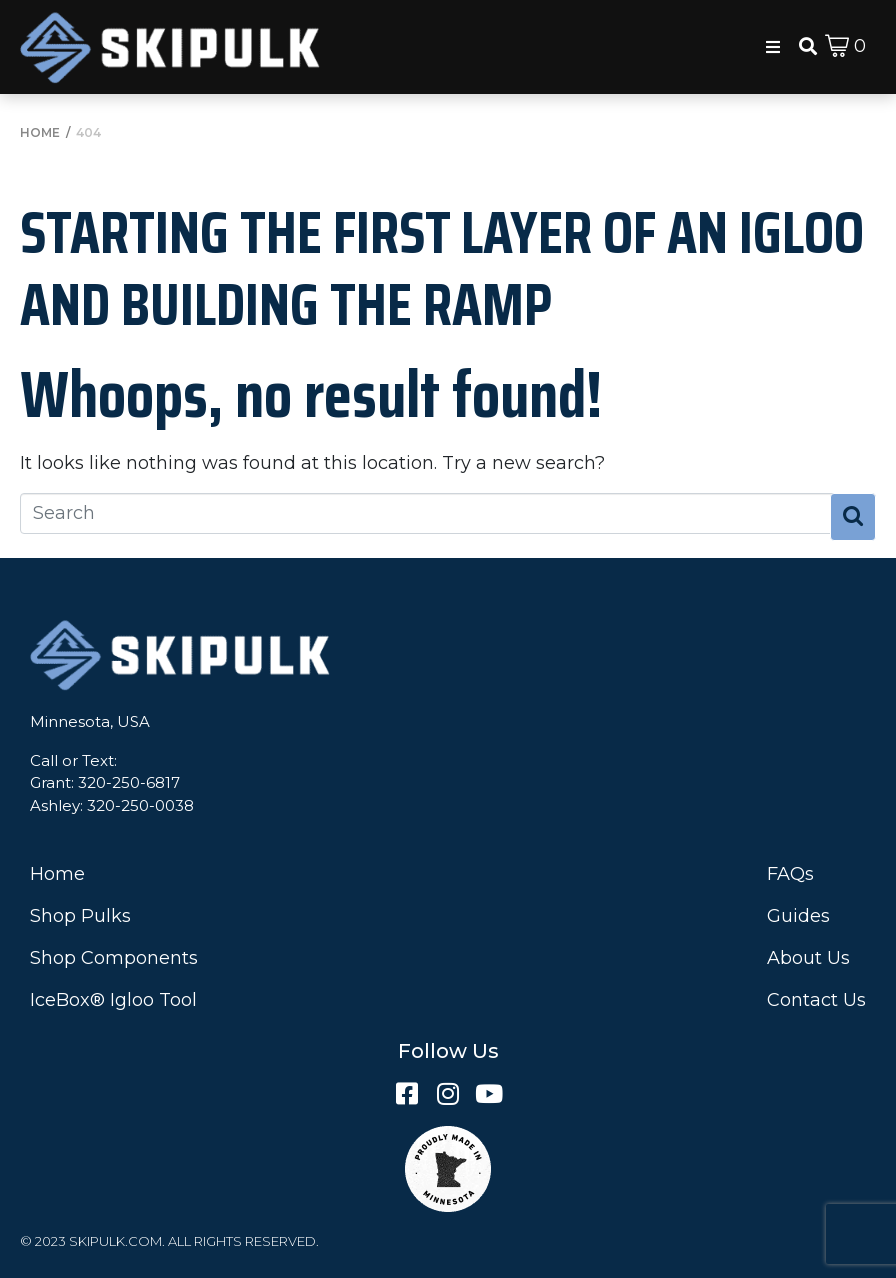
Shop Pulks (80, 916)
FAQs (790, 874)
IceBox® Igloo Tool (113, 1000)
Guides (798, 916)
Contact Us (816, 1000)
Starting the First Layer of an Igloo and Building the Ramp (442, 268)
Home (57, 874)
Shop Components (114, 958)
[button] (773, 47)
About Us (808, 958)
